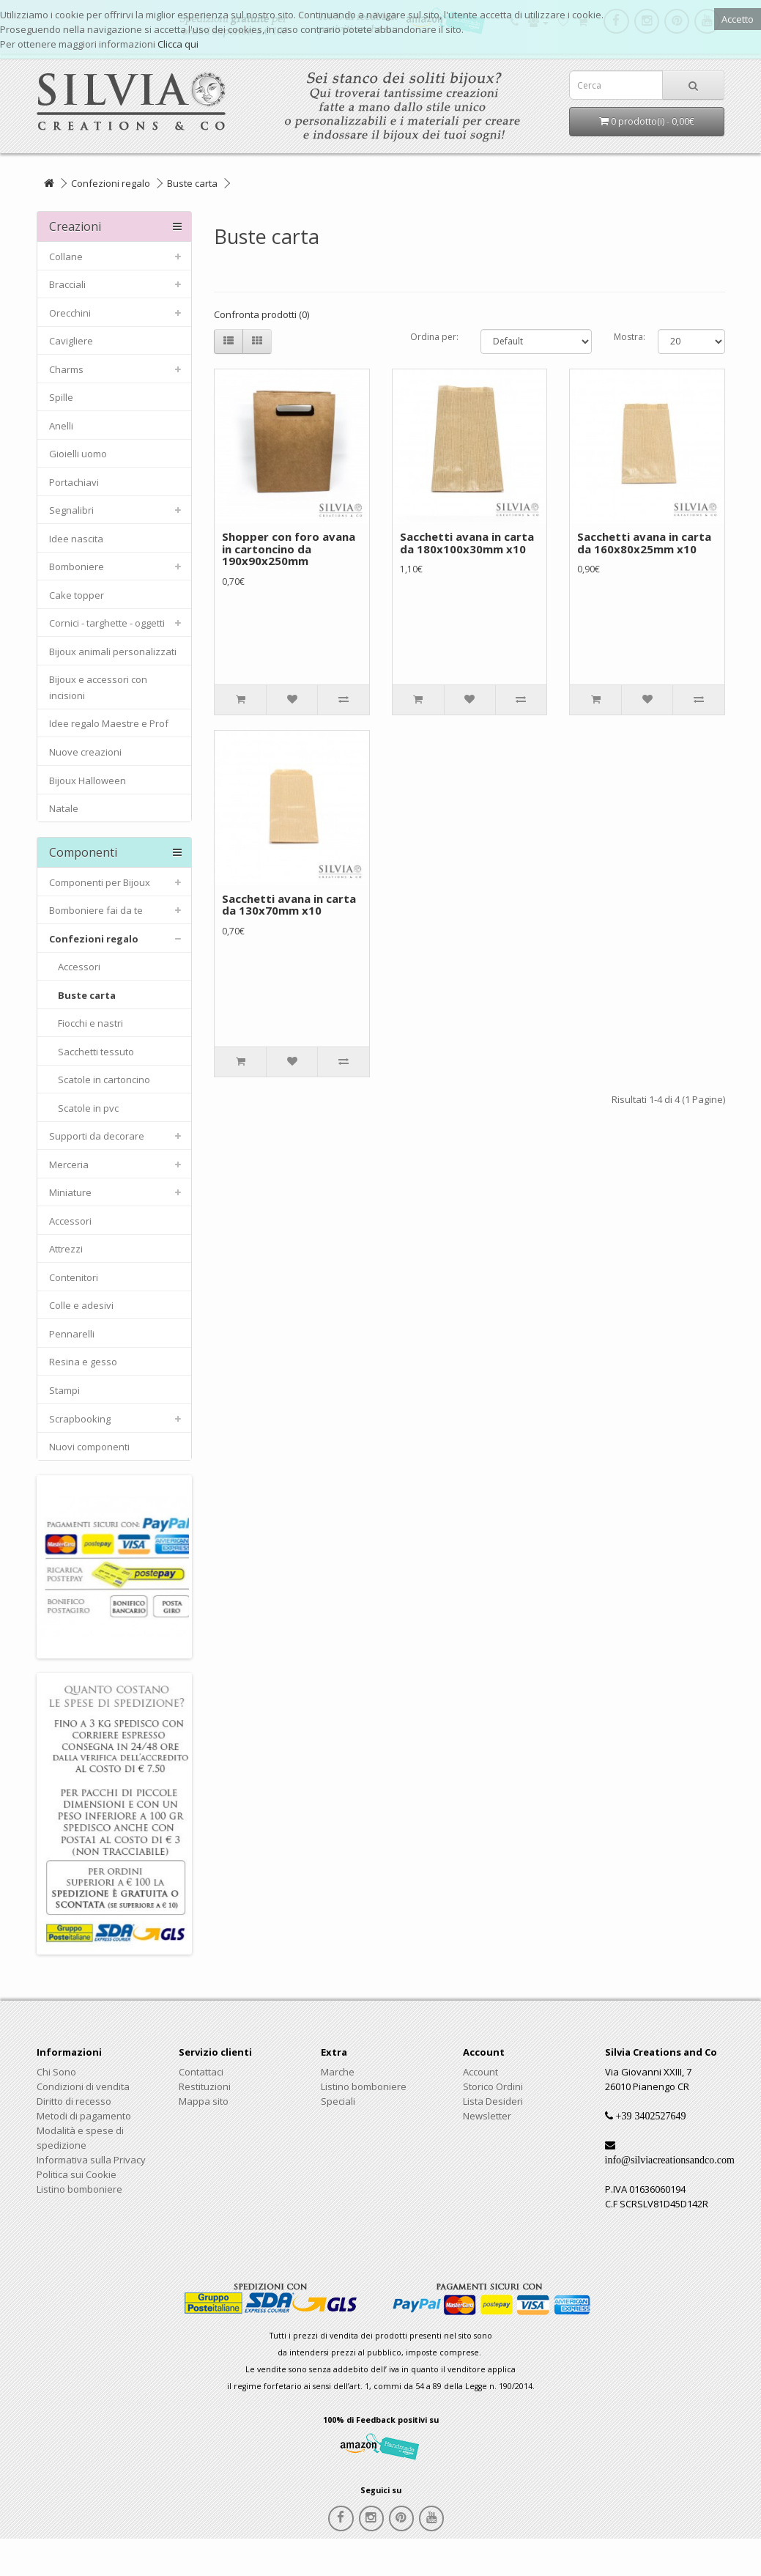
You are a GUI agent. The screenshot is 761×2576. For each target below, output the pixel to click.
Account (480, 2071)
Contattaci (201, 2071)
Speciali (338, 2101)
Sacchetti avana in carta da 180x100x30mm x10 (467, 542)
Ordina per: (434, 337)
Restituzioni (205, 2086)
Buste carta (192, 183)
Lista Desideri (493, 2101)
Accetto (737, 19)
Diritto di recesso (74, 2101)
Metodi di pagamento (84, 2115)
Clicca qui (177, 44)
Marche (337, 2071)
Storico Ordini (493, 2086)
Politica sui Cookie (76, 2174)
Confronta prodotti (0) (261, 314)
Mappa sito (204, 2101)
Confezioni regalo (110, 183)
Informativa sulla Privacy (91, 2159)
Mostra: (625, 337)
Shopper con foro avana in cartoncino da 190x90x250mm (288, 548)
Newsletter (487, 2115)
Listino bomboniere (79, 2189)
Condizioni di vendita (83, 2086)
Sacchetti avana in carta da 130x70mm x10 (289, 904)
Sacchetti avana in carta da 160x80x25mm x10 (644, 542)
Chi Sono (56, 2071)
